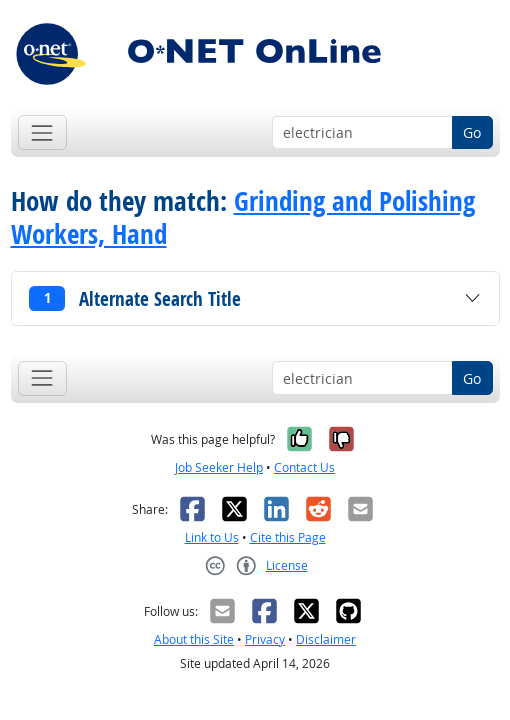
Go (472, 132)
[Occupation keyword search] (362, 133)
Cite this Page (288, 537)
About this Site (194, 639)
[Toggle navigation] (42, 132)
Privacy (265, 639)
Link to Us (212, 537)
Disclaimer (326, 639)
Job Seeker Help (219, 467)
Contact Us (304, 467)
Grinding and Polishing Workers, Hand (243, 216)
